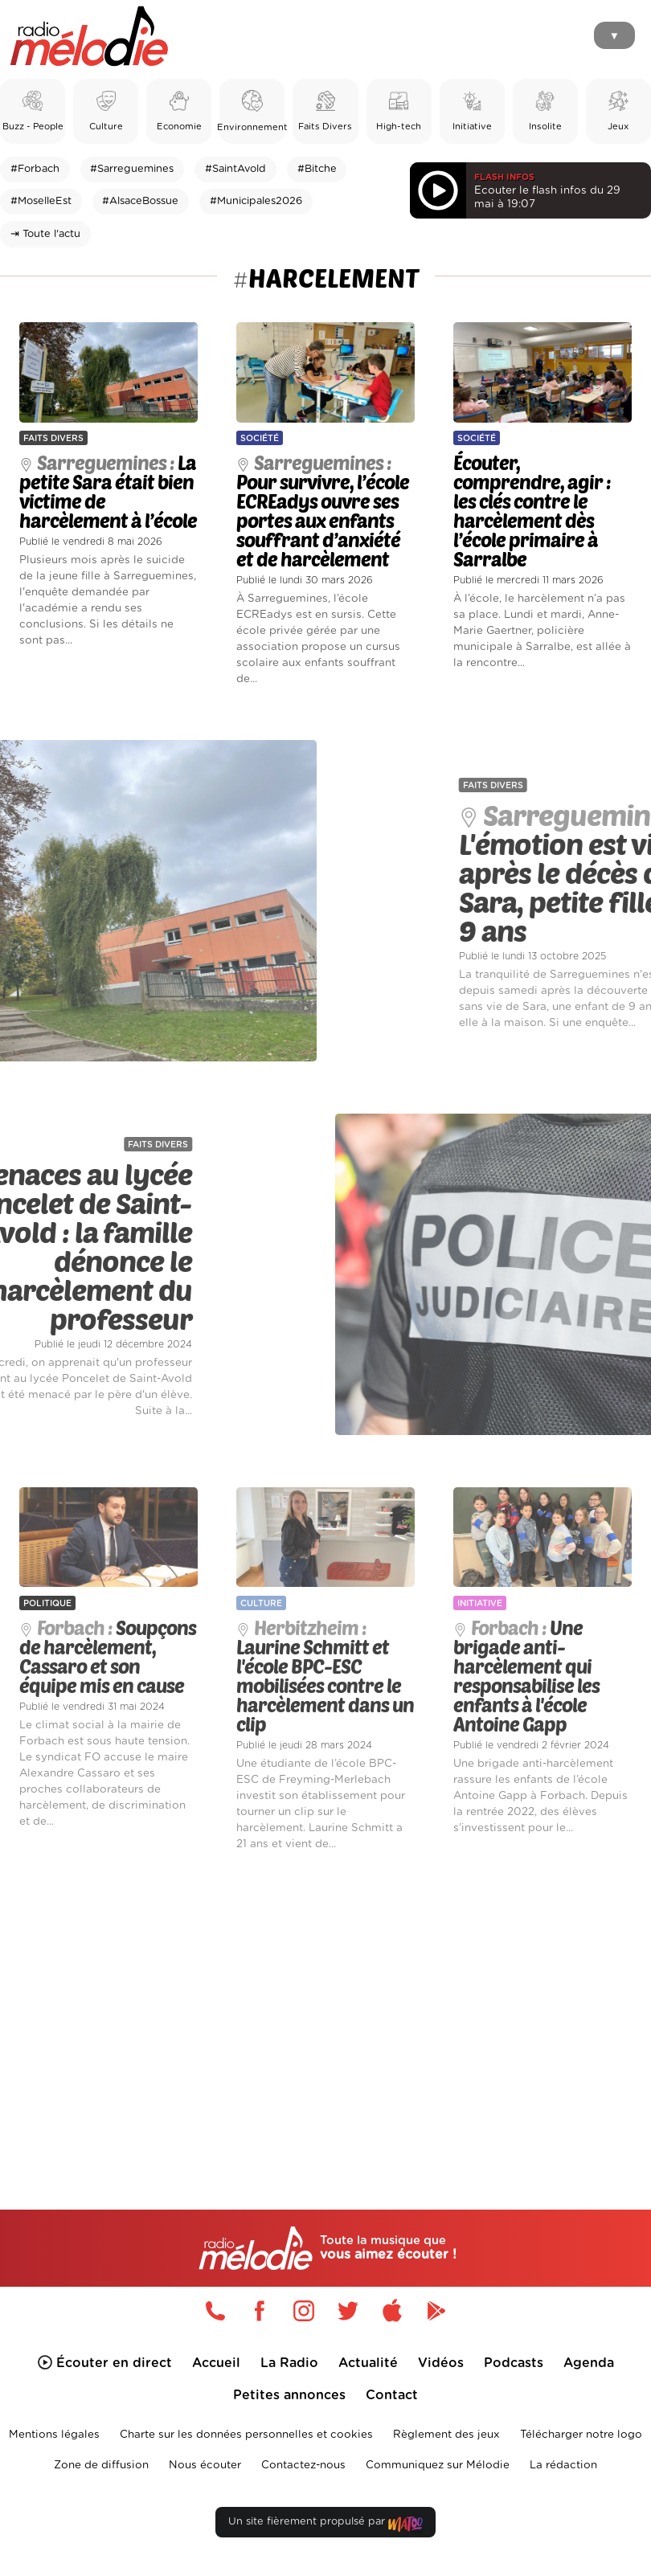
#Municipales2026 (256, 201)
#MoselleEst (41, 201)
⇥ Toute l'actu (45, 234)
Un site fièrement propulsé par (325, 2525)
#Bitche (317, 169)
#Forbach (34, 169)
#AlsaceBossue (140, 201)
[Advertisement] (325, 2003)
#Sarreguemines (132, 169)
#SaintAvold (235, 169)
